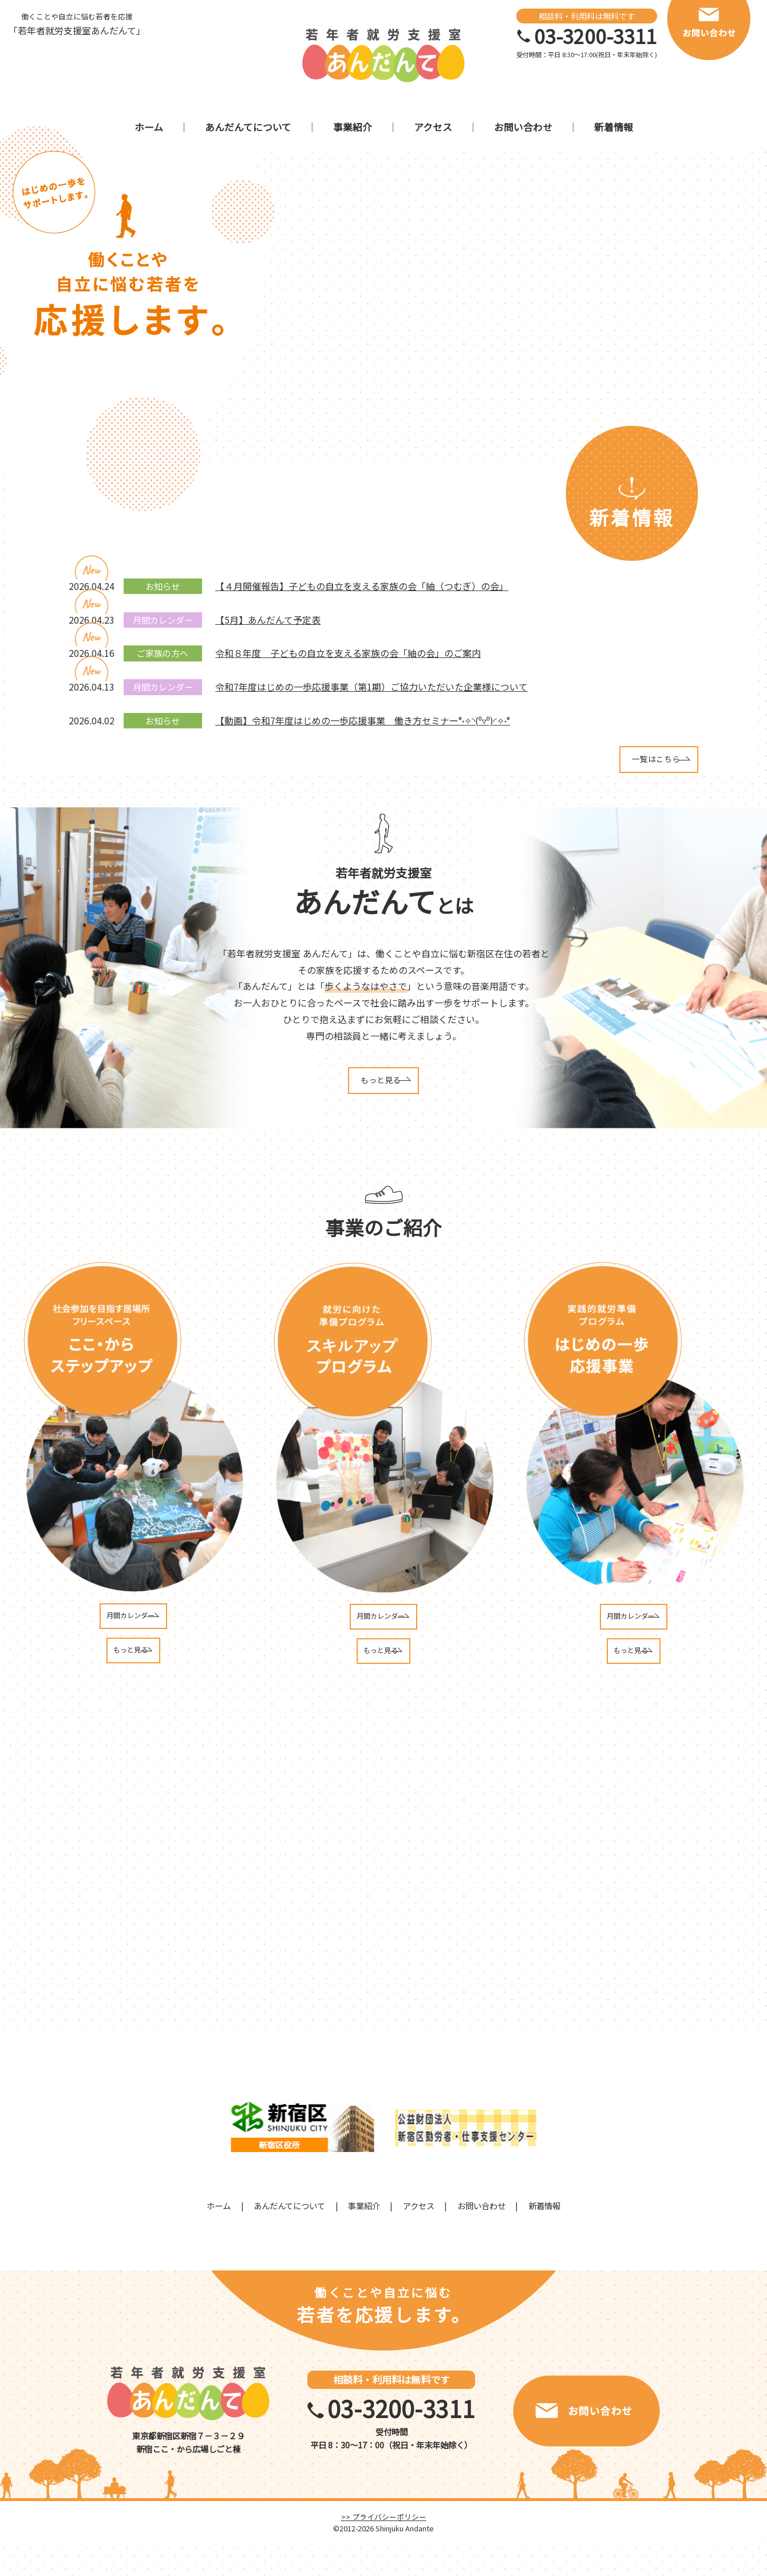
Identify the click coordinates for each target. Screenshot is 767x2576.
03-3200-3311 (595, 36)
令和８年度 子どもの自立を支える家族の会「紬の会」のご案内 (348, 653)
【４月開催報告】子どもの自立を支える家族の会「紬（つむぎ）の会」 (361, 586)
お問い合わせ (481, 2240)
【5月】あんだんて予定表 (268, 620)
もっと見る (380, 1091)
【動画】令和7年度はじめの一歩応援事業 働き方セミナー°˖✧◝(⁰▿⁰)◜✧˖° (362, 720)
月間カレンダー (131, 1636)
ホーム (219, 2240)
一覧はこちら (625, 763)
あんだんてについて (289, 2240)
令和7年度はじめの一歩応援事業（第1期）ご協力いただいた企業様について (371, 686)
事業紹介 (364, 2240)
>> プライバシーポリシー (383, 2551)
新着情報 (544, 2240)
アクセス (418, 2240)
